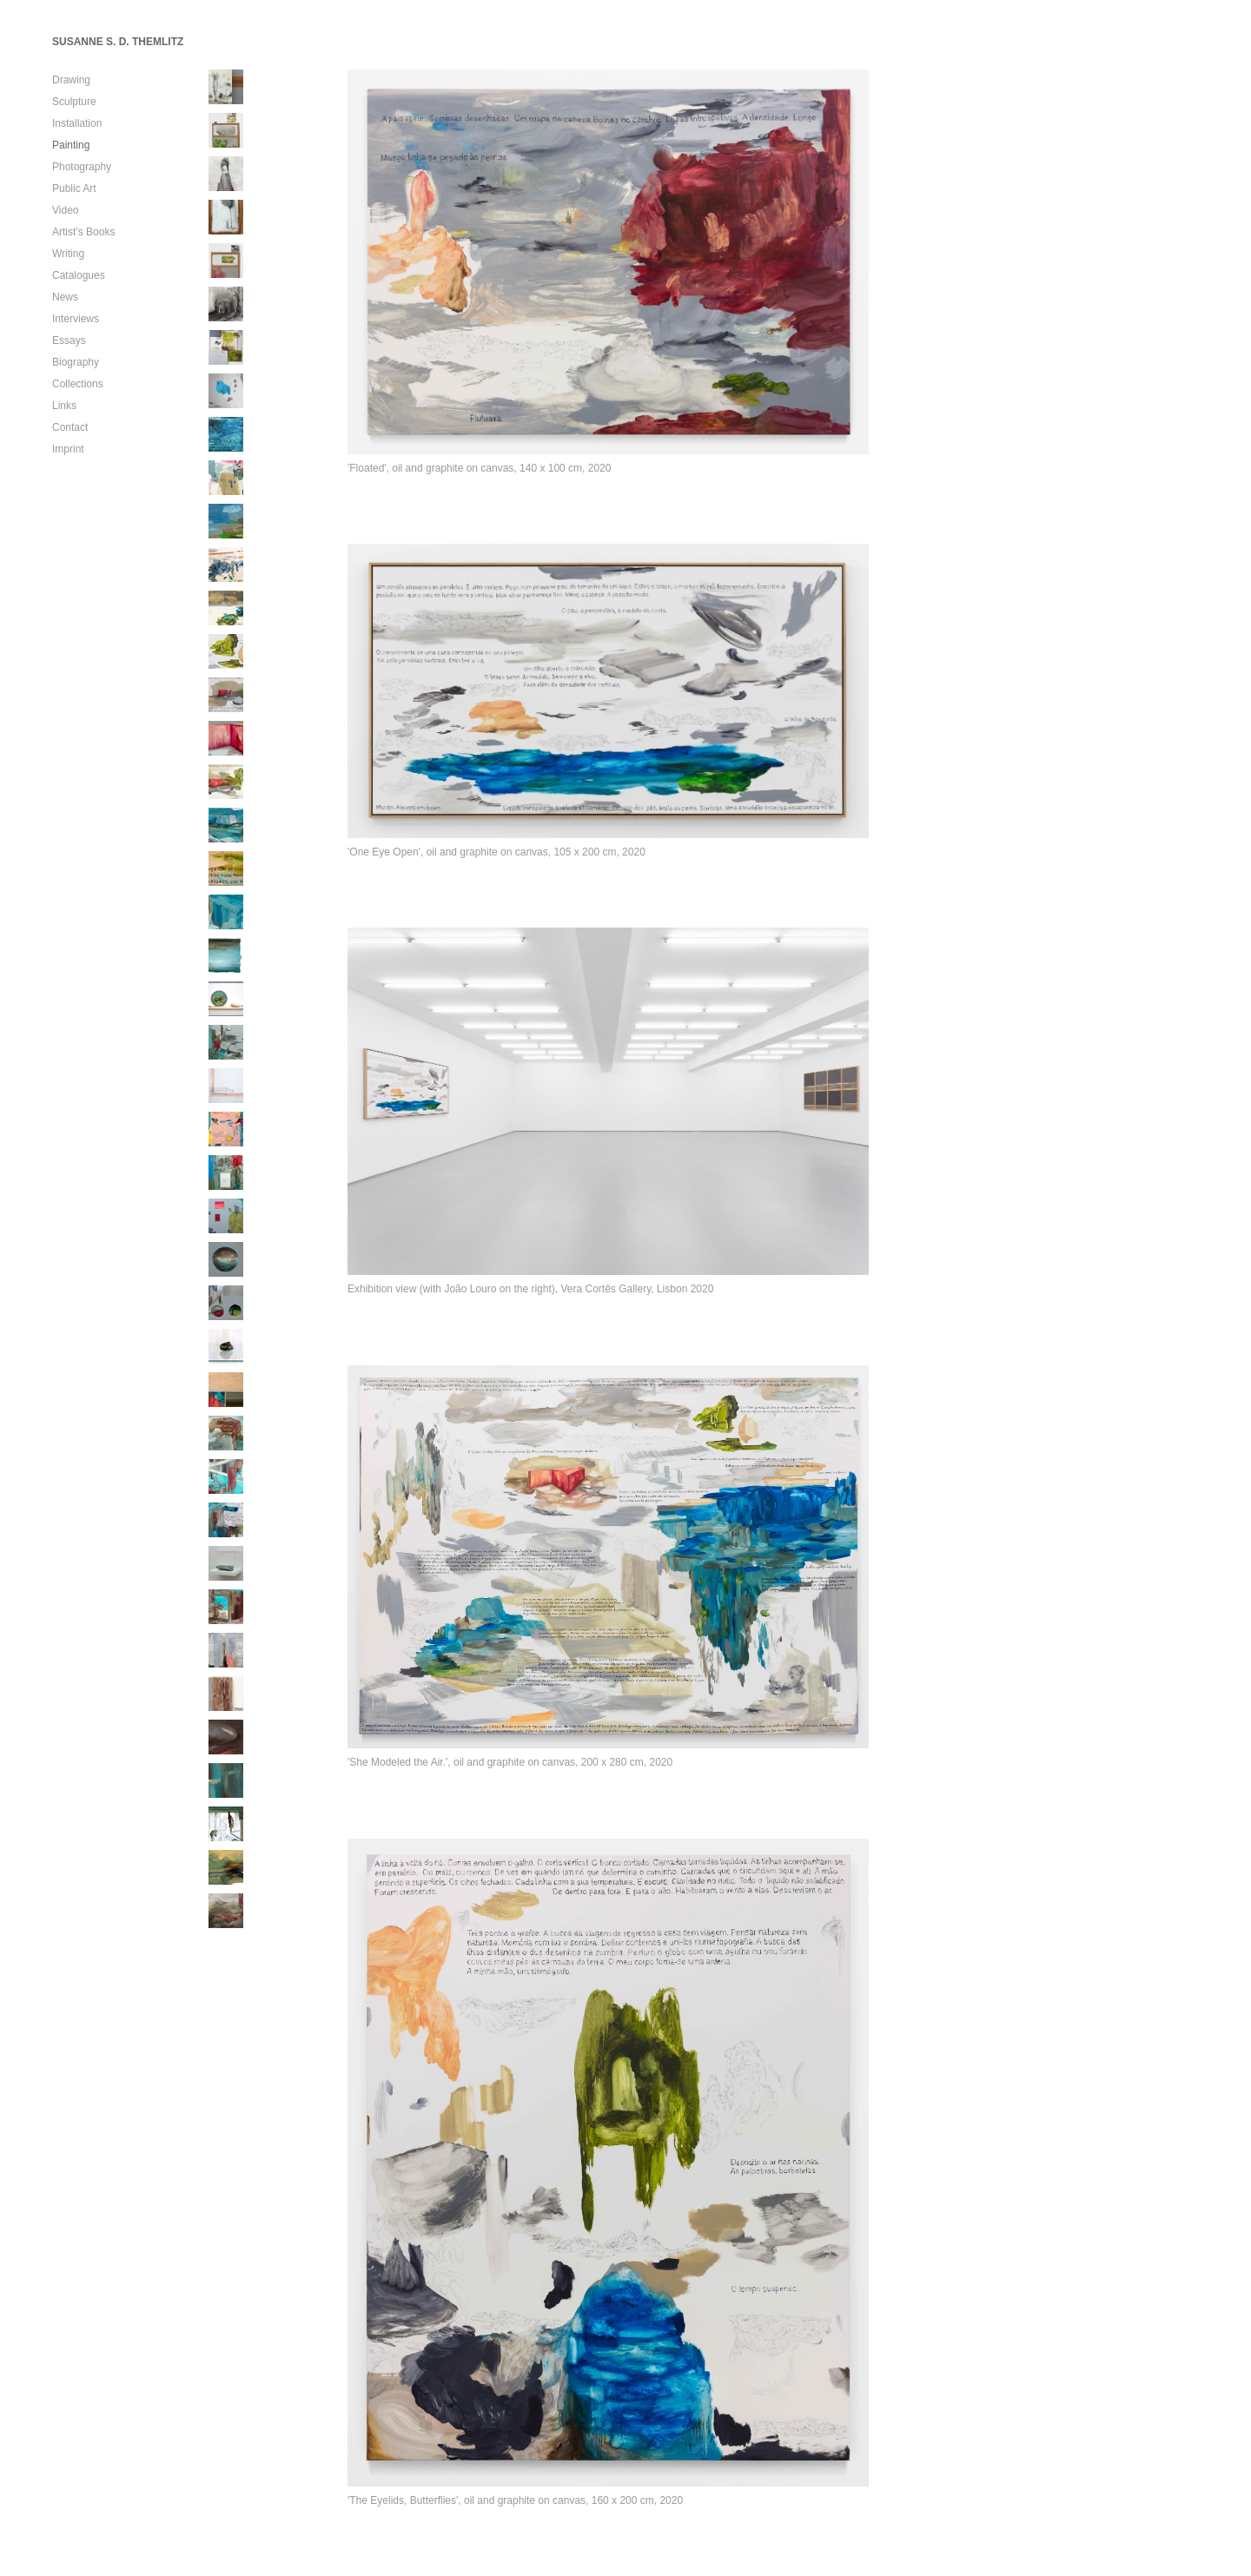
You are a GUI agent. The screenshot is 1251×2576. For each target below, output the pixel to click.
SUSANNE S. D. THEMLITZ (117, 42)
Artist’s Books (83, 232)
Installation (77, 123)
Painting (70, 145)
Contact (70, 427)
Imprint (68, 449)
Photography (81, 167)
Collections (77, 384)
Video (65, 210)
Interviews (75, 319)
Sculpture (74, 102)
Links (64, 406)
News (65, 297)
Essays (69, 340)
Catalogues (78, 275)
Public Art (74, 188)
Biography (75, 362)
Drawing (71, 80)
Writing (68, 254)
